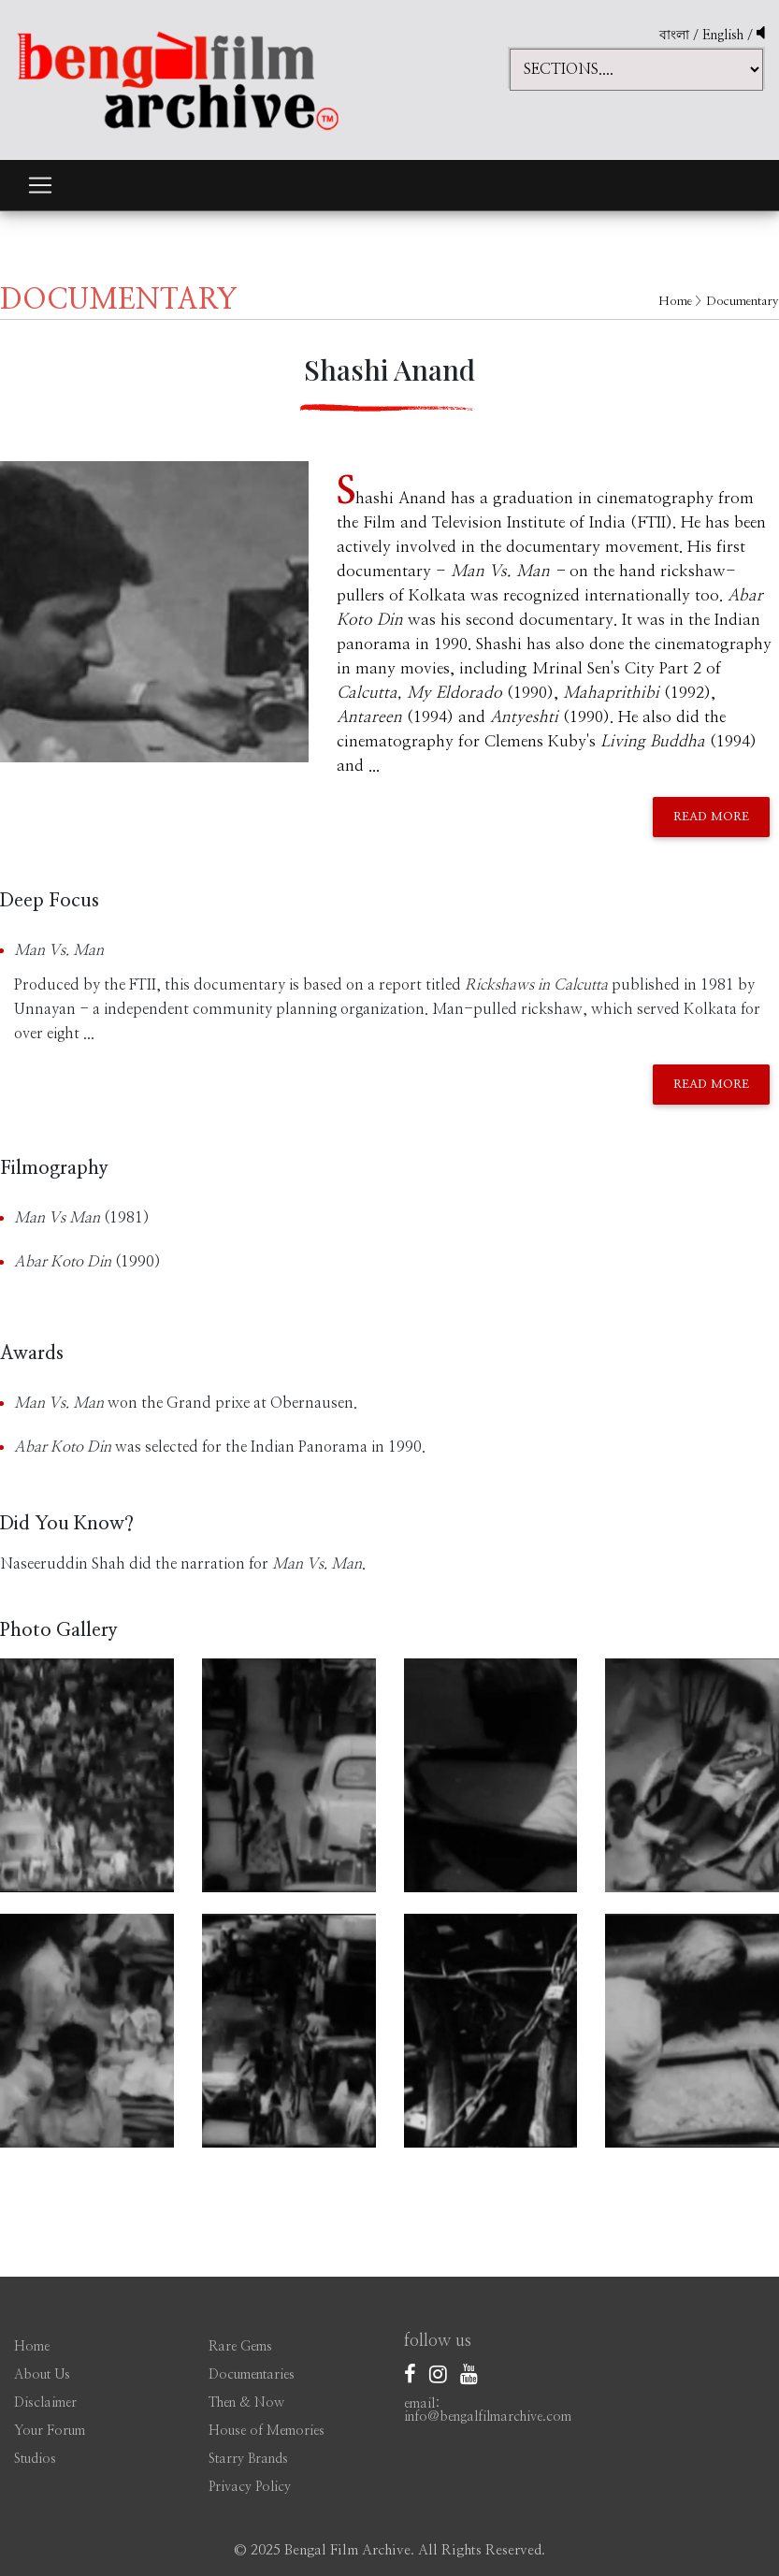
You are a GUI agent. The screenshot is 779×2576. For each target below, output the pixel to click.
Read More (711, 817)
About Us (42, 2374)
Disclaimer (45, 2403)
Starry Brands (248, 2459)
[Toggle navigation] (40, 185)
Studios (35, 2459)
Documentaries (252, 2374)
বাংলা (674, 35)
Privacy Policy (250, 2487)
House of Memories (267, 2431)
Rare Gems (240, 2346)
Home (675, 302)
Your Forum (49, 2431)
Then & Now (246, 2403)
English (724, 35)
